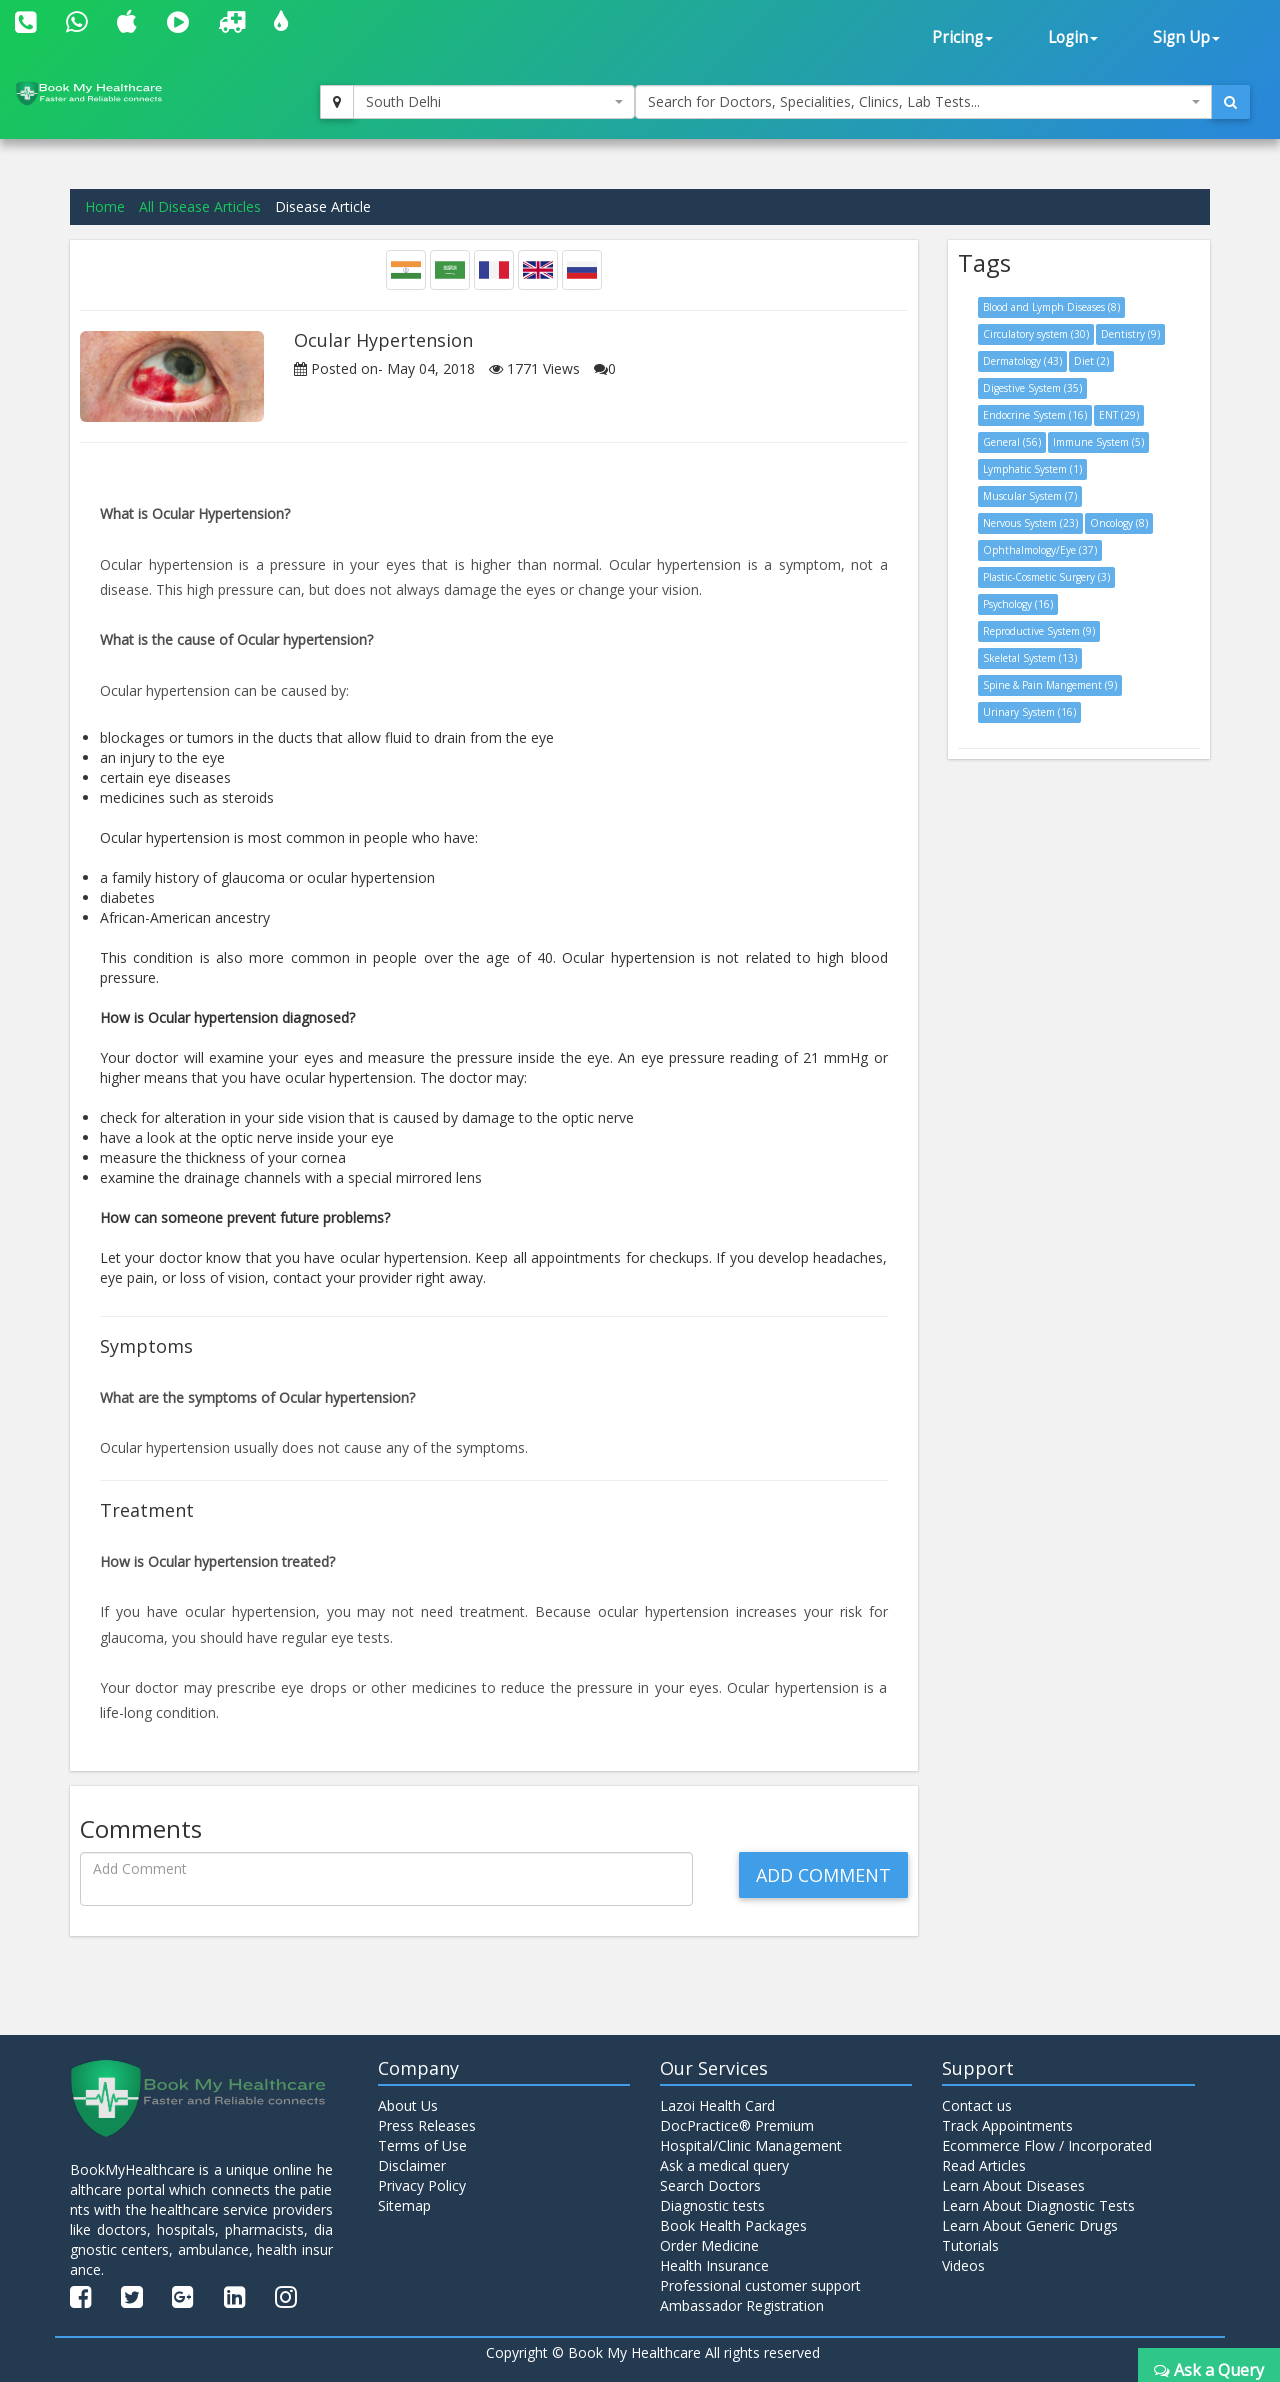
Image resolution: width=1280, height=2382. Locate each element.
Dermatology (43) (1022, 361)
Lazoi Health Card (717, 2105)
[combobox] (494, 102)
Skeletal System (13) (1030, 658)
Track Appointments (1007, 2125)
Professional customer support (760, 2285)
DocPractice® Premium (737, 2125)
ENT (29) (1119, 415)
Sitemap (404, 2205)
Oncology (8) (1119, 523)
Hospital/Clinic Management (751, 2145)
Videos (963, 2265)
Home (105, 206)
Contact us (977, 2105)
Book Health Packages (733, 2225)
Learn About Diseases (1013, 2185)
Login (1073, 37)
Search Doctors (710, 2185)
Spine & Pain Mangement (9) (1050, 685)
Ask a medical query (724, 2165)
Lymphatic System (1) (1032, 469)
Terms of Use (422, 2145)
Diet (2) (1091, 361)
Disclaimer (412, 2165)
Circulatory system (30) (1036, 334)
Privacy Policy (422, 2185)
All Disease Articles (200, 206)
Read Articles (984, 2165)
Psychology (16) (1018, 604)
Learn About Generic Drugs (1030, 2225)
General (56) (1012, 442)
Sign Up (1186, 37)
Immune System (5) (1098, 442)
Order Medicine (709, 2245)
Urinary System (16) (1029, 712)
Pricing (962, 37)
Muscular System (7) (1030, 496)
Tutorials (970, 2245)
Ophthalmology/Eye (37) (1040, 550)
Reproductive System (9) (1039, 631)
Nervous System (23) (1030, 523)
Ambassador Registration (742, 2305)
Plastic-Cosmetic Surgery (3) (1046, 577)
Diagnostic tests (712, 2205)
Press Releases (427, 2125)
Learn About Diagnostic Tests (1038, 2205)
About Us (408, 2105)
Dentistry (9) (1130, 334)
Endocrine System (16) (1035, 415)
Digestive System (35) (1032, 388)
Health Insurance (714, 2265)
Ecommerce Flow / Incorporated (1047, 2145)
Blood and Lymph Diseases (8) (1051, 307)
